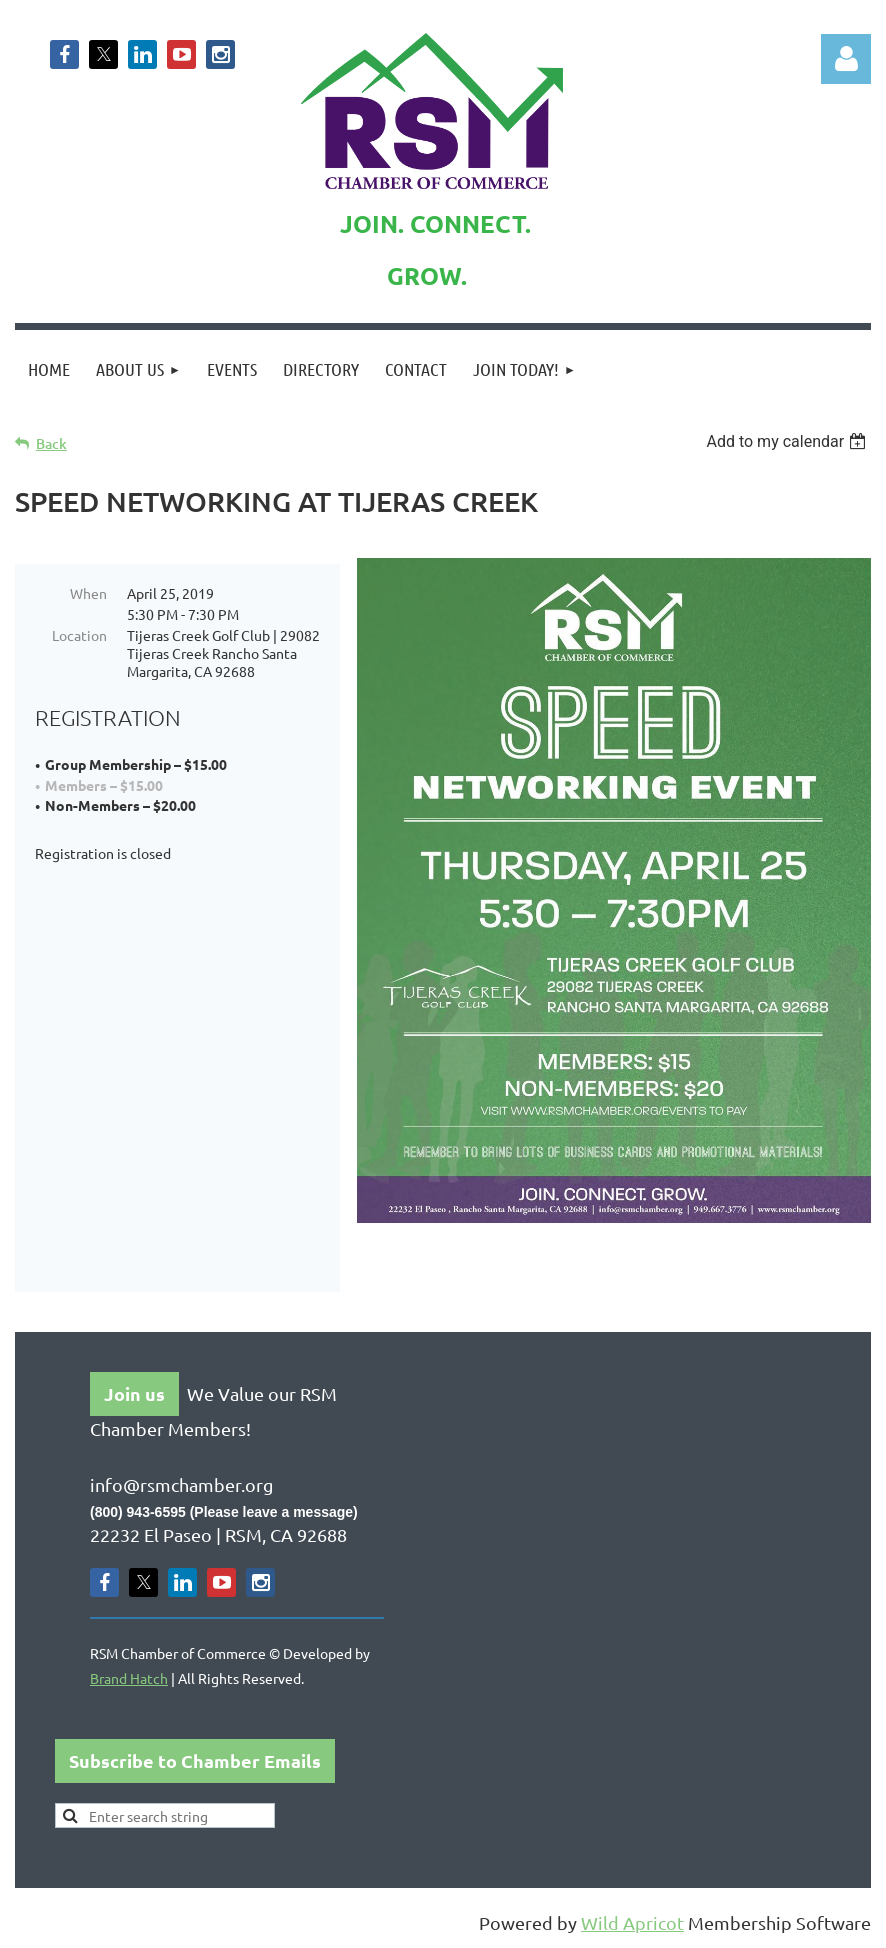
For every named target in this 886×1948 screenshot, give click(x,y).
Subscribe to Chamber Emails (195, 1760)
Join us (134, 1393)
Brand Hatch (129, 1678)
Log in (846, 59)
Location (79, 635)
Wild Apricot (632, 1922)
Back (51, 443)
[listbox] (788, 441)
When (88, 593)
